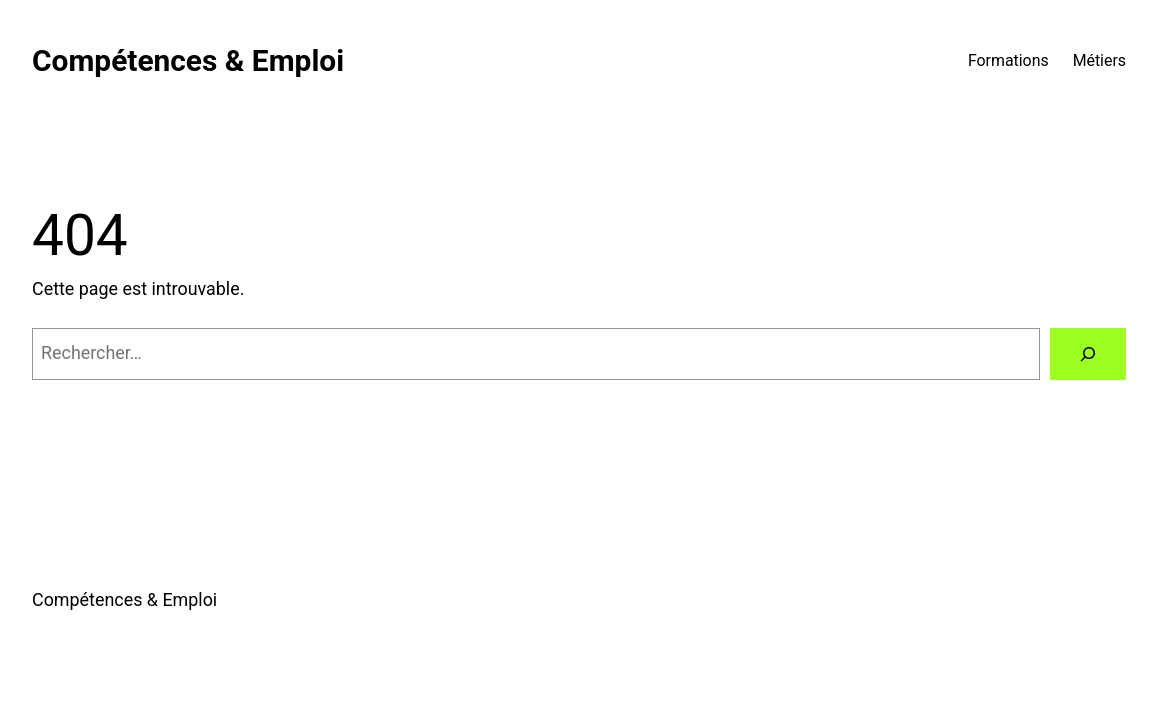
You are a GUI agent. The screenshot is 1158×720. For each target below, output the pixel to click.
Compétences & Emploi (188, 60)
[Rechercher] (1088, 354)
